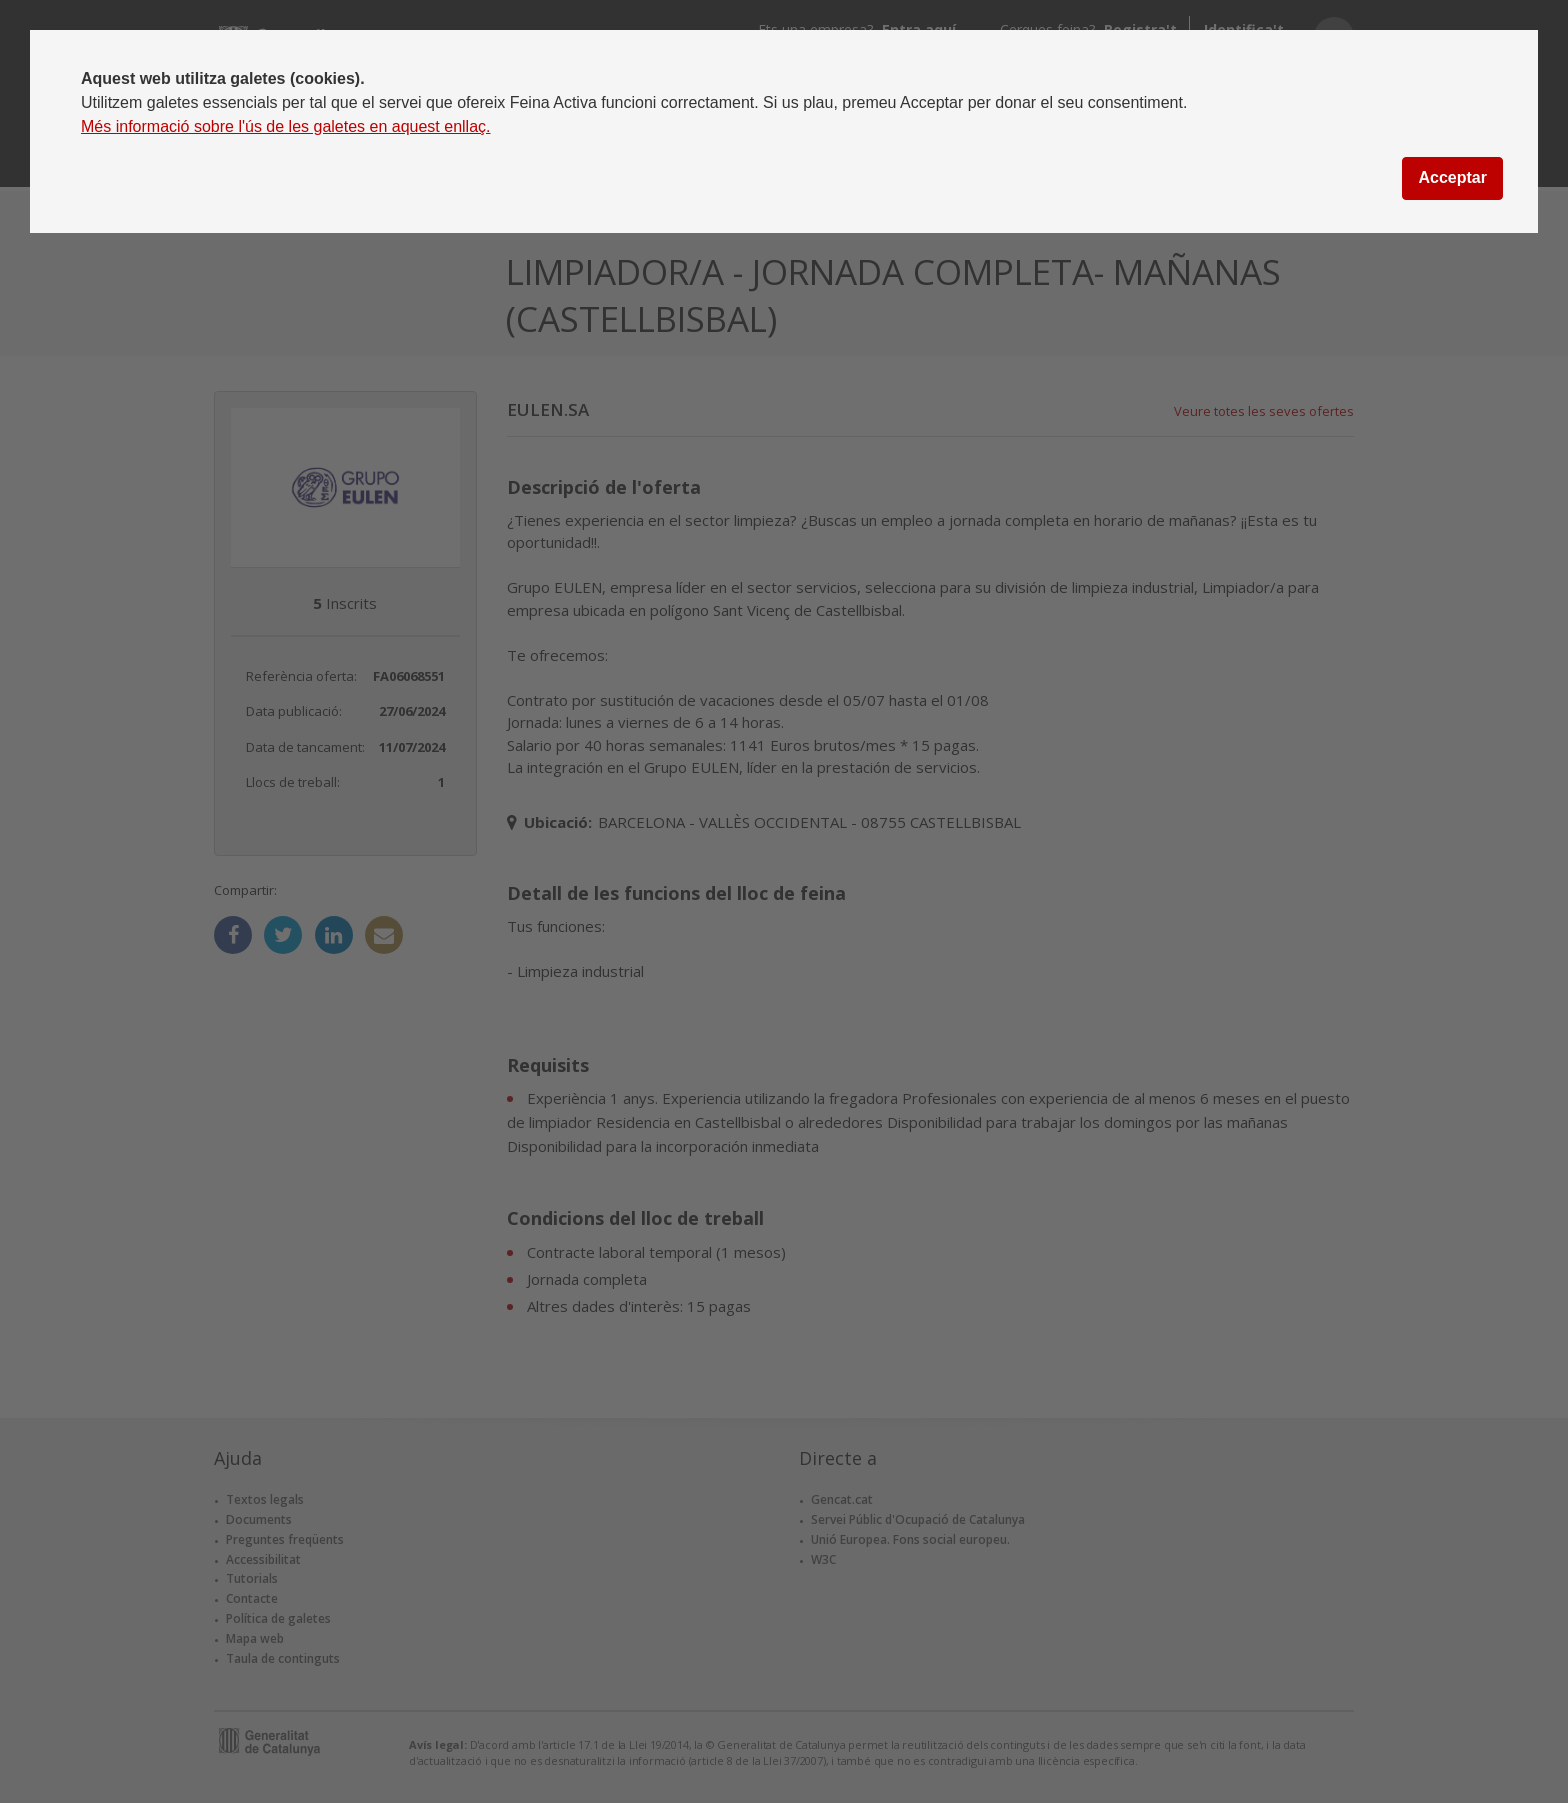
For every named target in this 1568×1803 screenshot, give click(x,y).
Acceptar (1452, 177)
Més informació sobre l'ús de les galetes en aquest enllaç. (286, 126)
